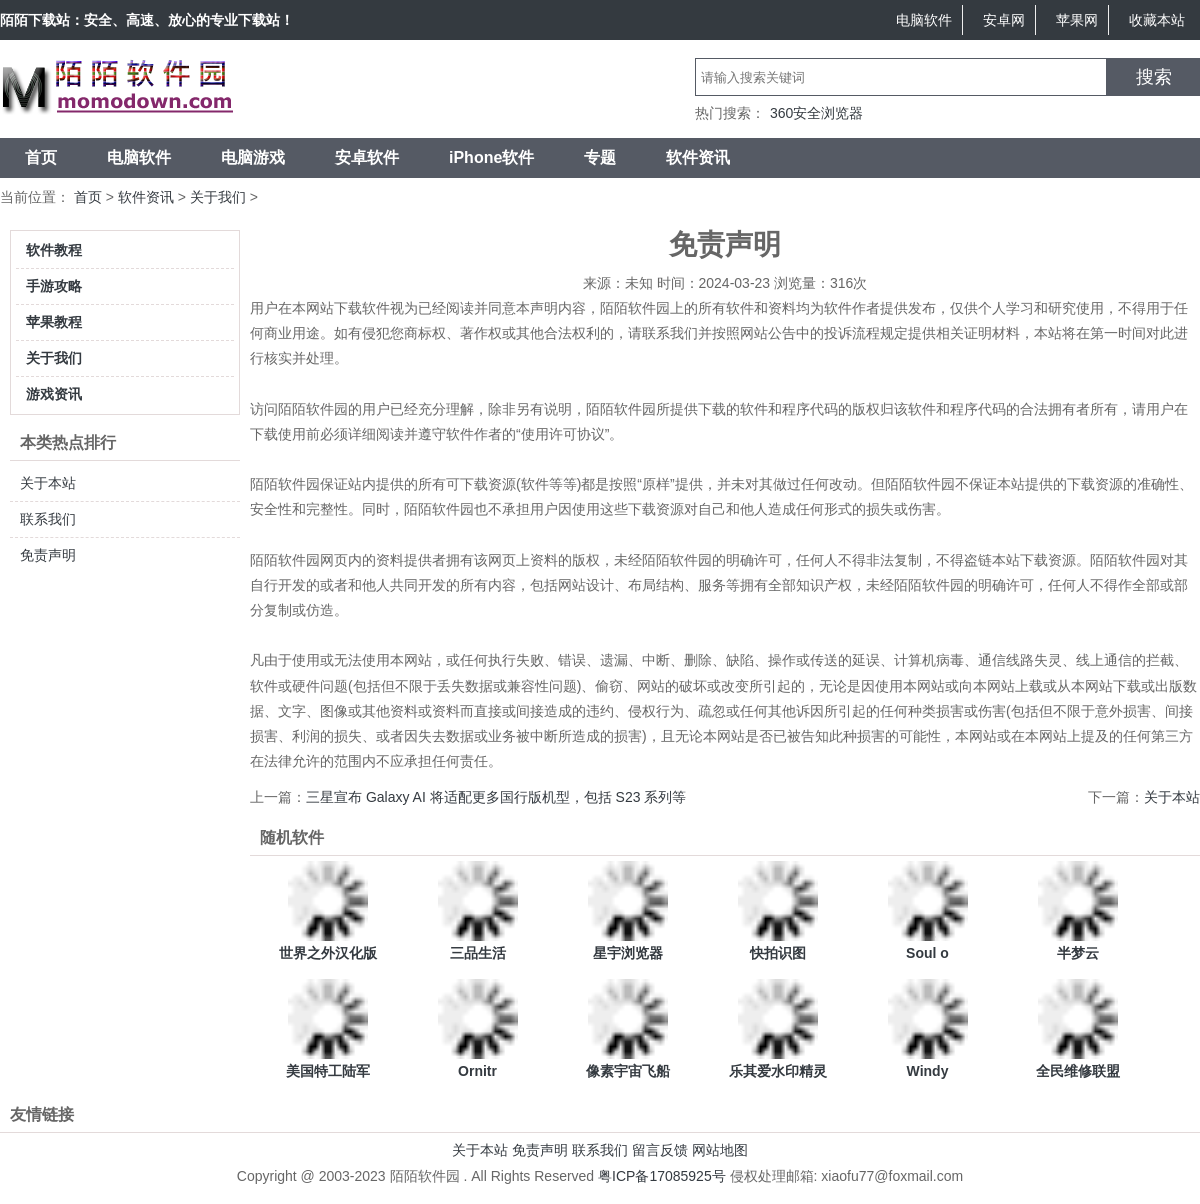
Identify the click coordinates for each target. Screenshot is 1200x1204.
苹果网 (1077, 20)
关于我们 (218, 197)
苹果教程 (54, 322)
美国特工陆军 (328, 1071)
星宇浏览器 (628, 953)
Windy (928, 1071)
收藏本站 (1157, 20)
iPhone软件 (491, 157)
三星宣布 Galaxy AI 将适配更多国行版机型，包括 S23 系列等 (496, 797)
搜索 (1154, 77)
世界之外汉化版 (328, 953)
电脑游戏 (253, 157)
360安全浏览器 (816, 113)
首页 (41, 157)
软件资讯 (698, 157)
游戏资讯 (54, 394)
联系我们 (48, 519)
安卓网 (1004, 20)
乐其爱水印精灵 (778, 1071)
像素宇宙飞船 (628, 1071)
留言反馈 (660, 1150)
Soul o (927, 953)
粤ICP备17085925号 (662, 1176)
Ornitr (477, 1071)
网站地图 (720, 1150)
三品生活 (478, 953)
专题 (600, 157)
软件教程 (54, 250)
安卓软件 (367, 157)
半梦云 (1078, 953)
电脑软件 (924, 20)
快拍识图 (778, 953)
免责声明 (48, 555)
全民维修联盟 (1078, 1071)
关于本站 (48, 483)
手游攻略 (54, 286)
